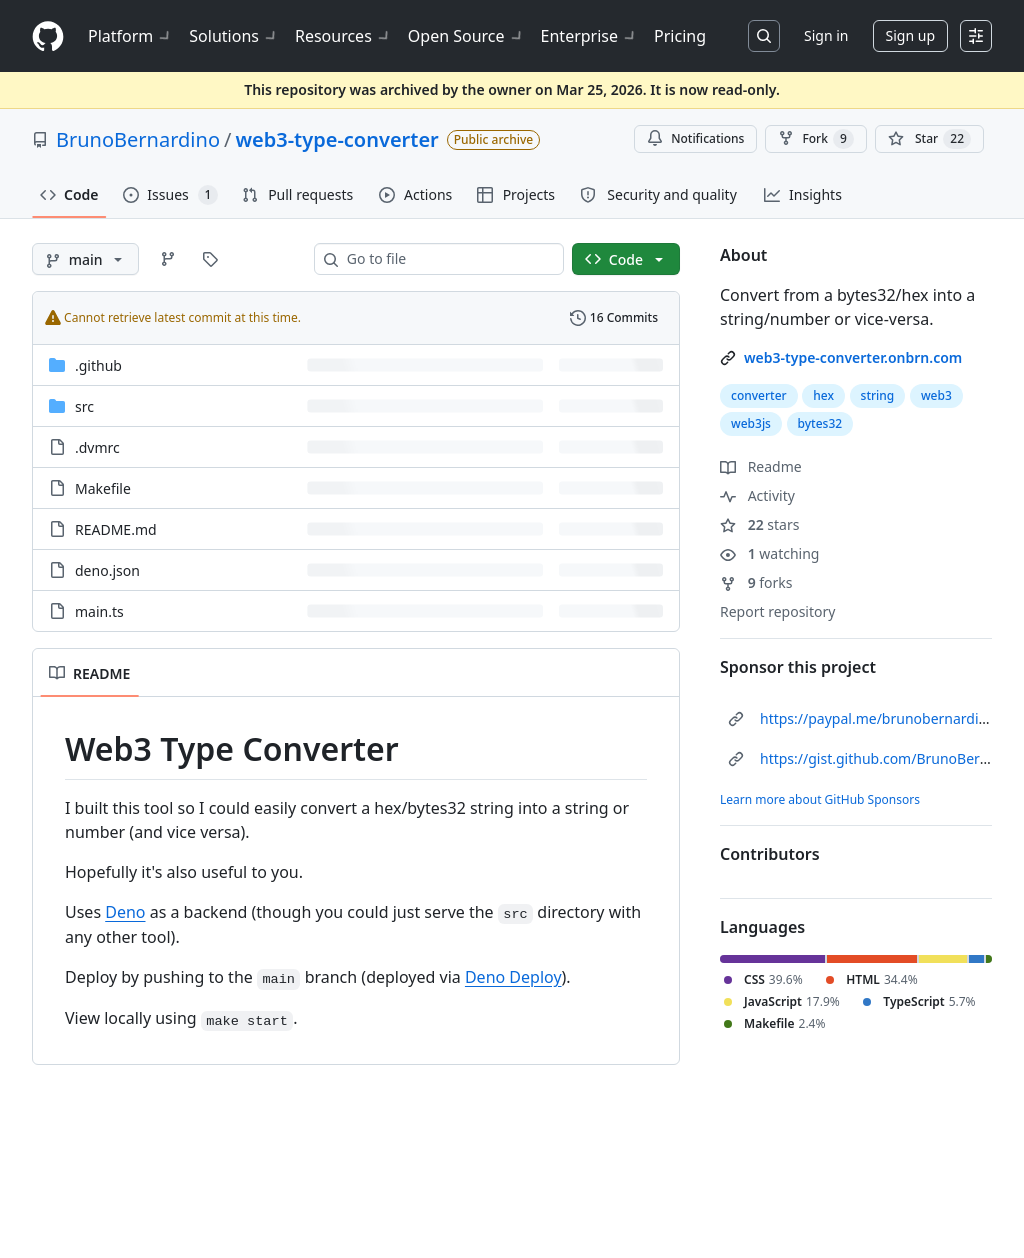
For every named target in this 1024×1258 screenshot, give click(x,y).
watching (769, 553)
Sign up (910, 35)
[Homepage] (48, 36)
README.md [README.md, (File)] (116, 529)
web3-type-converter (336, 139)
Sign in (826, 35)
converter (759, 395)
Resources (343, 36)
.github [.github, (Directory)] (98, 365)
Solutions (234, 36)
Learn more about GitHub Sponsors (820, 799)
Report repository (777, 611)
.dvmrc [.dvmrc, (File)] (97, 447)
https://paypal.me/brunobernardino (878, 718)
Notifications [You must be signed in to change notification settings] (695, 138)
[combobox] (447, 259)
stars (759, 524)
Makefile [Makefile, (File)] (103, 488)
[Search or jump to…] (764, 36)
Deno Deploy (513, 977)
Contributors (770, 854)
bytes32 (820, 423)
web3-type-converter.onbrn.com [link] (853, 357)
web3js (751, 423)
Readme (761, 466)
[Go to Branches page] (168, 259)
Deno (125, 912)
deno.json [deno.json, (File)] (107, 570)
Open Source (466, 36)
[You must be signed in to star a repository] (929, 139)
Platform (130, 36)
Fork (815, 139)
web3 (936, 395)
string (878, 395)
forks (756, 582)
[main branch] (85, 259)
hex (823, 395)
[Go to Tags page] (210, 259)
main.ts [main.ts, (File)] (99, 611)
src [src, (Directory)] (84, 406)
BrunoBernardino (138, 139)
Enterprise (589, 36)
